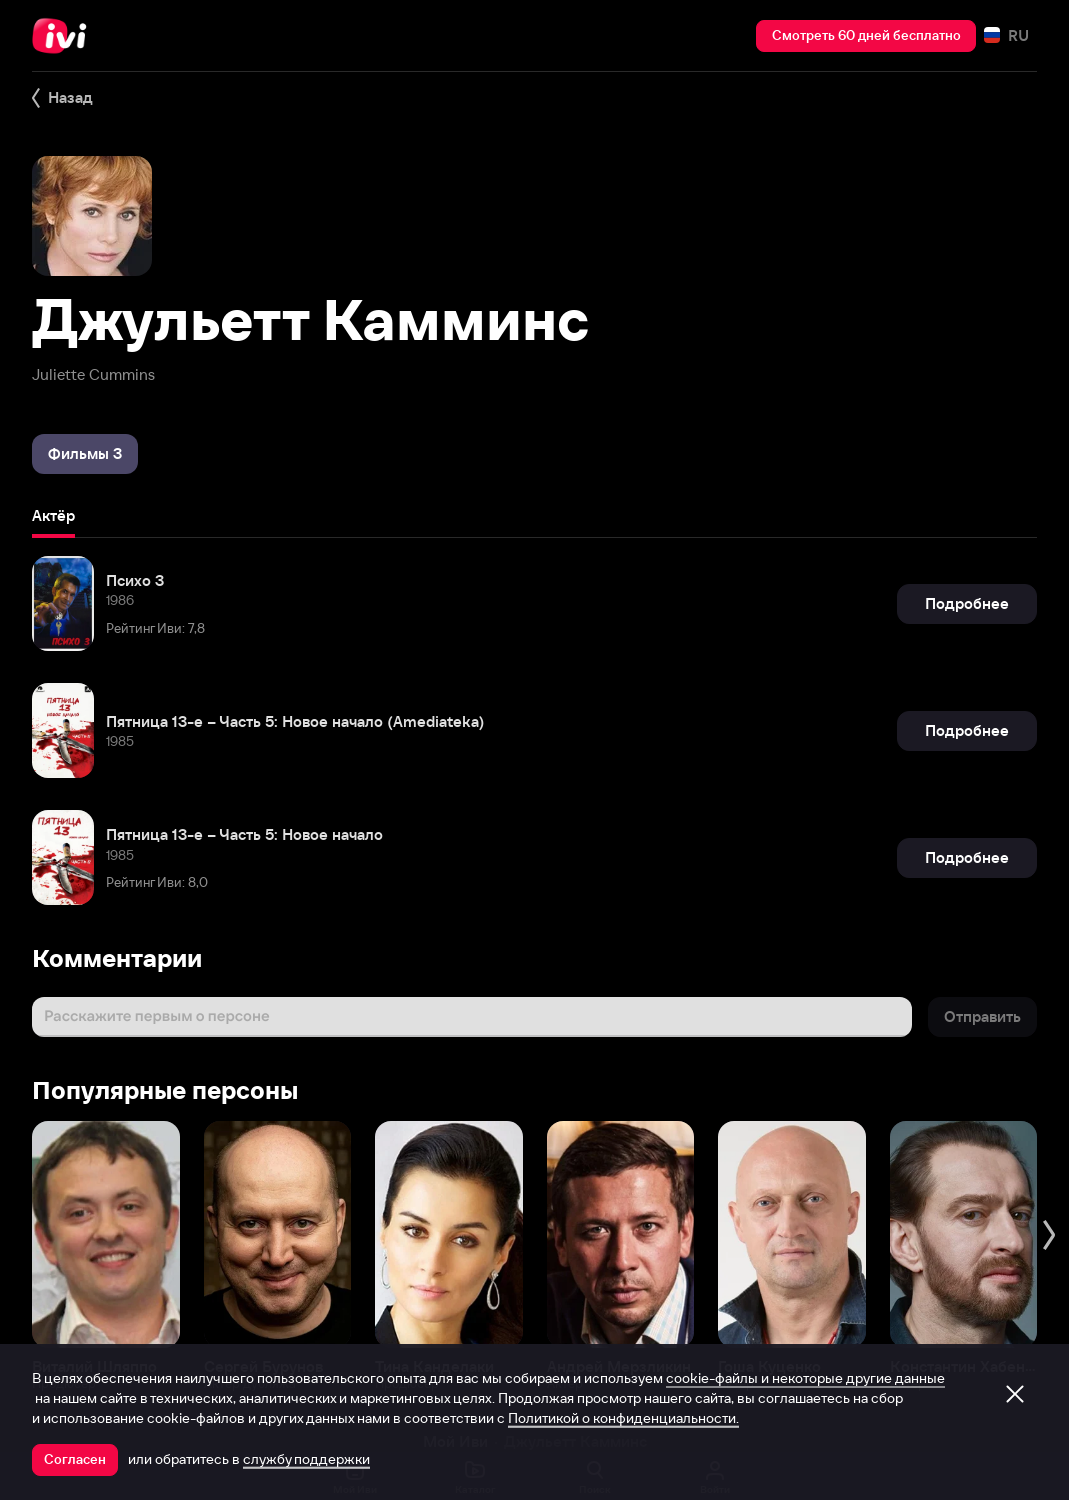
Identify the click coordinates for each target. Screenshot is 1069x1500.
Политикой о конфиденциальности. (623, 1418)
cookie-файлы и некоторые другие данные (805, 1378)
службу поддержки (306, 1459)
